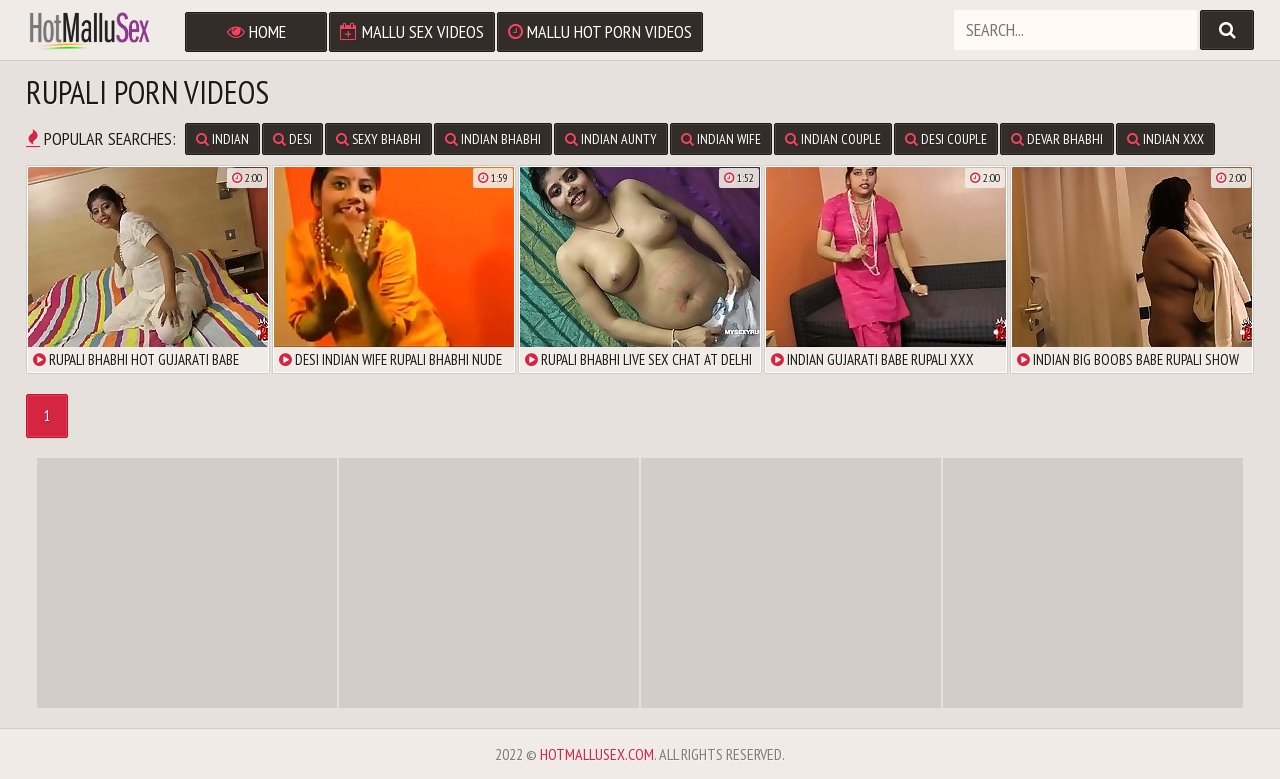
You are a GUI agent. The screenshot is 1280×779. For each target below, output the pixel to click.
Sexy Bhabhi (378, 139)
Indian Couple (833, 139)
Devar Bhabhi (1057, 139)
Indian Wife (721, 139)
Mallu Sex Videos (412, 31)
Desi (292, 139)
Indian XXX (1165, 139)
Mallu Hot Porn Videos (600, 31)
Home (256, 31)
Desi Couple (946, 139)
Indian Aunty (611, 139)
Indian (222, 139)
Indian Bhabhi (493, 139)
